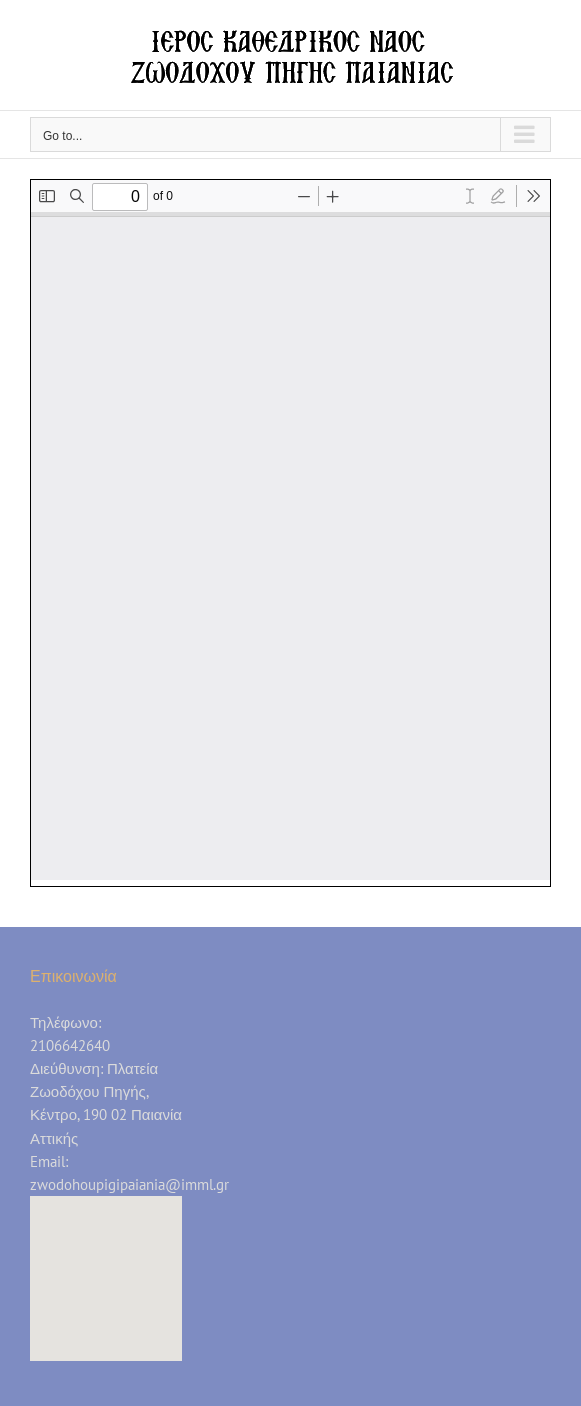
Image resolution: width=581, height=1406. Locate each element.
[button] (106, 1259)
